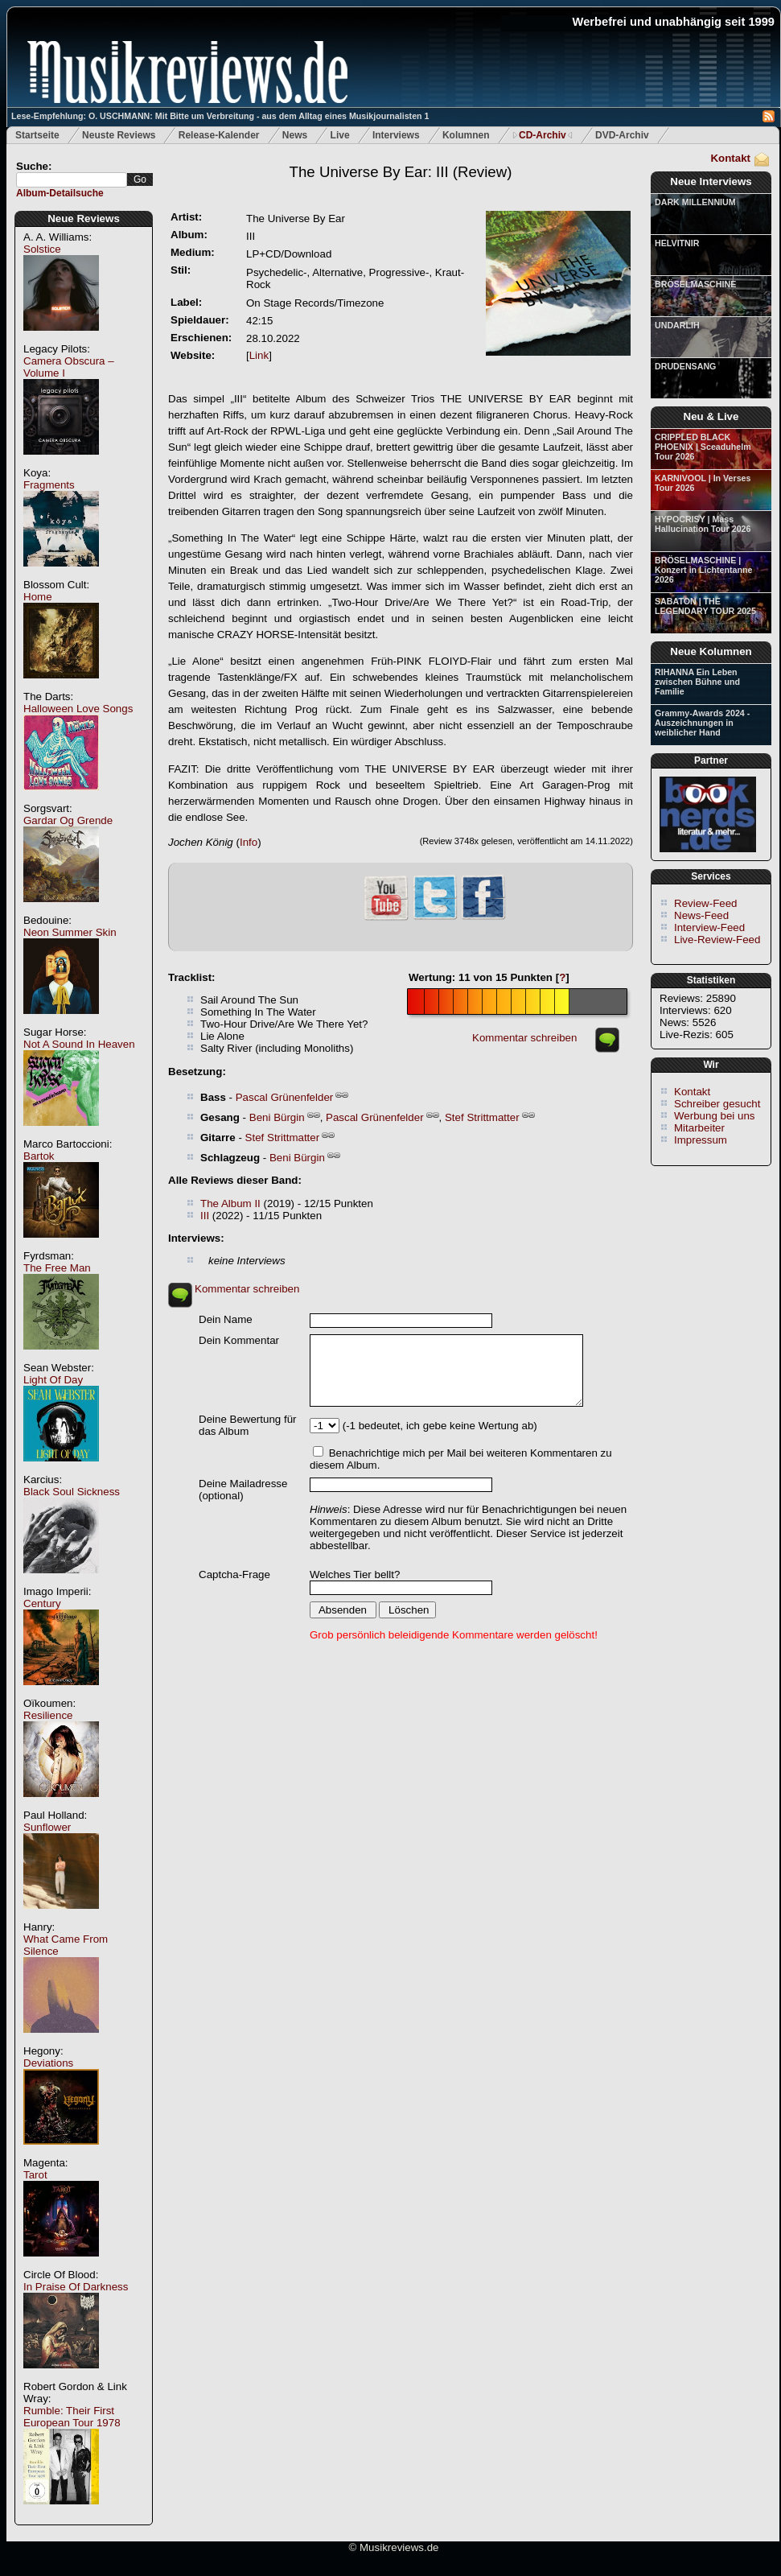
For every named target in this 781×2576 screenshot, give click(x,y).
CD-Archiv (542, 135)
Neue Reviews (83, 218)
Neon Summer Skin (70, 932)
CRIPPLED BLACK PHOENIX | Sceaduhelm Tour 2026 (703, 446)
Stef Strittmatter (482, 1117)
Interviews (396, 135)
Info (248, 842)
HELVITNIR (677, 243)
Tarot (35, 2175)
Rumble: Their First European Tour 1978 (72, 2417)
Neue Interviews (710, 181)
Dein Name (226, 1319)
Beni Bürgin (277, 1117)
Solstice (42, 249)
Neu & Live (711, 416)
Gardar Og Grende (68, 820)
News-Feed (701, 915)
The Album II (230, 1203)
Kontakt (730, 158)
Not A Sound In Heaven (79, 1044)
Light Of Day (53, 1380)
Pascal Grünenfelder (285, 1097)
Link (259, 355)
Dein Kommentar (239, 1340)
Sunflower (47, 1827)
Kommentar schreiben (524, 1038)
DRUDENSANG (685, 366)
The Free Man (57, 1268)
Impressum (700, 1140)
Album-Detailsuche (60, 193)
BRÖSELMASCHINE (695, 284)
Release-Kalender (219, 135)
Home (37, 597)
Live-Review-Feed (717, 940)
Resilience (48, 1715)
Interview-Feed (709, 927)
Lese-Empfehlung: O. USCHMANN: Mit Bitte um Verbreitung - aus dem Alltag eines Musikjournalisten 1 (220, 116)
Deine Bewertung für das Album (248, 1425)
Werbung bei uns (714, 1116)
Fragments (49, 485)
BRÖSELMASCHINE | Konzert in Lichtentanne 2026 (703, 569)
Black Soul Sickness (71, 1492)
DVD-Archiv (622, 135)
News (294, 135)
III (204, 1216)
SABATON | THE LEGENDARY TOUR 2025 (705, 606)
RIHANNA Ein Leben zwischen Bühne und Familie (697, 681)
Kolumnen (466, 135)
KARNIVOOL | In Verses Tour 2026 (702, 483)
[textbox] (71, 180)
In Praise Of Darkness (75, 2287)
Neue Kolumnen (710, 651)
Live (340, 135)
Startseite (37, 135)
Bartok (39, 1156)
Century (42, 1603)
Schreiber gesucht (717, 1104)
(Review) (401, 171)
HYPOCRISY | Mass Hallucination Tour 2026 (702, 524)
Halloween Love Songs (78, 709)
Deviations (48, 2063)
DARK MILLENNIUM (695, 202)
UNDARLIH (677, 325)
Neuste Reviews (118, 135)
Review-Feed (706, 903)
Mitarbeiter (699, 1128)
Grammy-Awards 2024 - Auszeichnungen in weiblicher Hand (702, 722)
